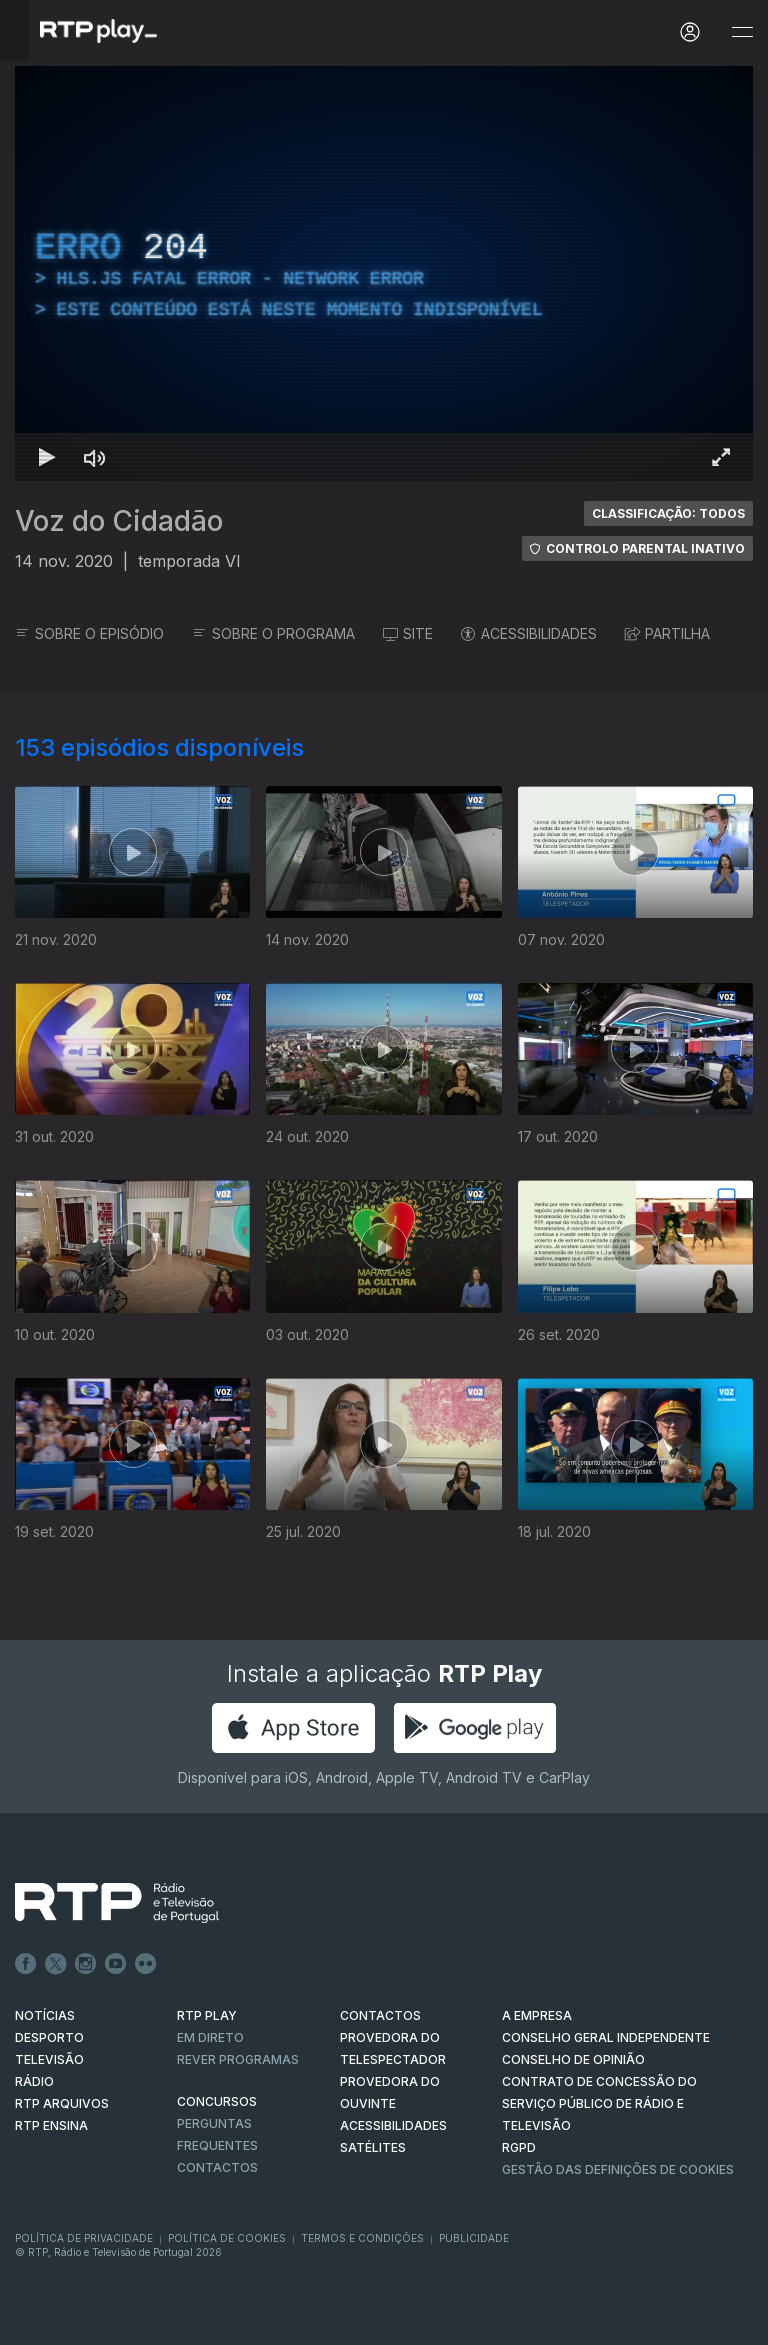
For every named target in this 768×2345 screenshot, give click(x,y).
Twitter (56, 1964)
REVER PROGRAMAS (238, 2059)
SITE (408, 633)
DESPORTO (49, 2037)
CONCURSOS (217, 2101)
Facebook (26, 1964)
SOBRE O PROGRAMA (273, 633)
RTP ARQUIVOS (62, 2103)
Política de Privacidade (84, 2238)
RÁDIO (34, 2081)
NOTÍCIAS (45, 2015)
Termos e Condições (362, 2238)
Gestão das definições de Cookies (618, 2169)
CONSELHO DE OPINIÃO (573, 2059)
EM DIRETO (210, 2037)
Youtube (116, 1964)
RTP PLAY (207, 2015)
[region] (384, 273)
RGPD (519, 2147)
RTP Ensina (51, 2125)
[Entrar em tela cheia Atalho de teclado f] (721, 457)
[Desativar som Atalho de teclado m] (95, 457)
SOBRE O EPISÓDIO (89, 633)
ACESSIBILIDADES (529, 633)
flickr (146, 1964)
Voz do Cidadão (119, 521)
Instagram (86, 1964)
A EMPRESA (537, 2015)
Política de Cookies (227, 2238)
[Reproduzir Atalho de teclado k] (47, 457)
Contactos (217, 2167)
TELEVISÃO (49, 2059)
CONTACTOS (380, 2015)
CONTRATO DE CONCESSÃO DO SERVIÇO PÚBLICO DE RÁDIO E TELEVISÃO (599, 2103)
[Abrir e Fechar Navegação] (742, 32)
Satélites (373, 2147)
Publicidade (474, 2238)
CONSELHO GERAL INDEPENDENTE (606, 2037)
